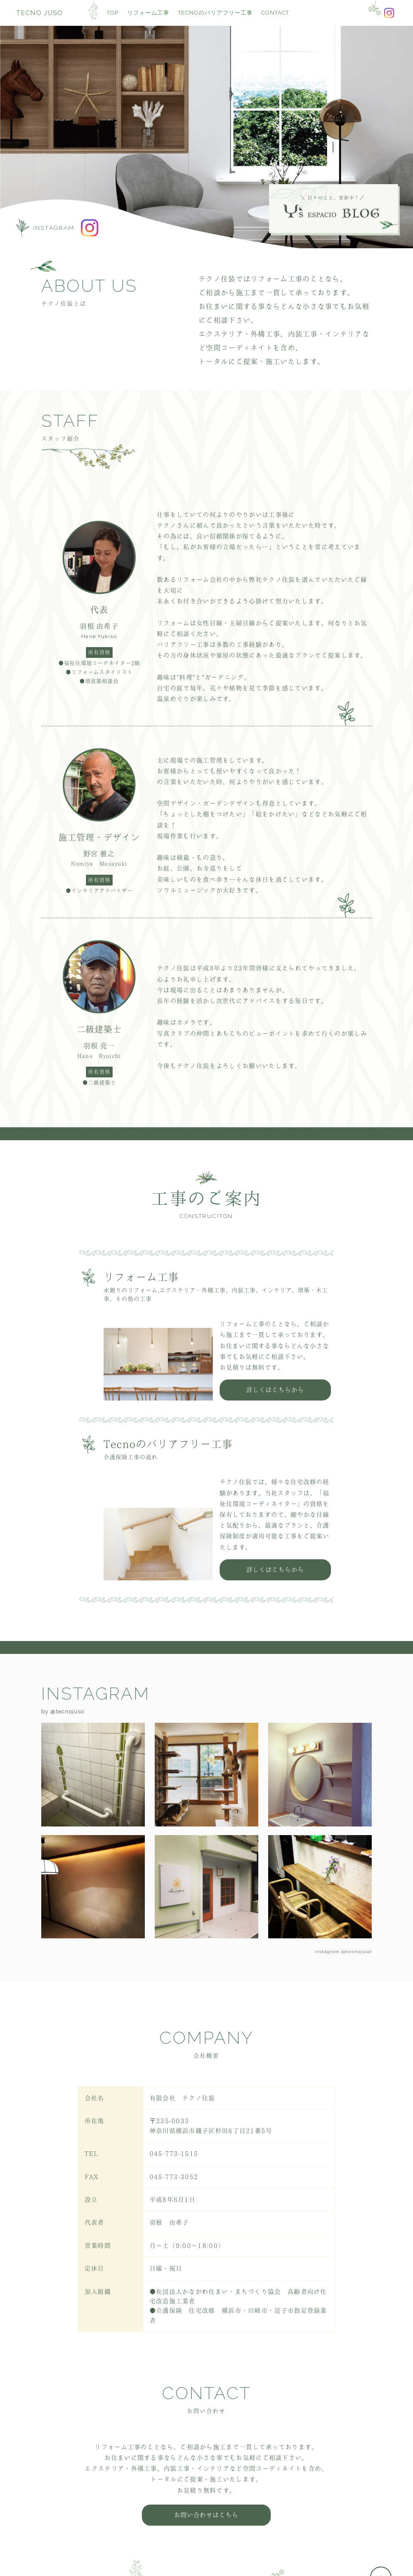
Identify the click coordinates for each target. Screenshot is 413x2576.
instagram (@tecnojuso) (343, 1949)
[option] (206, 134)
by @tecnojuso (62, 1713)
